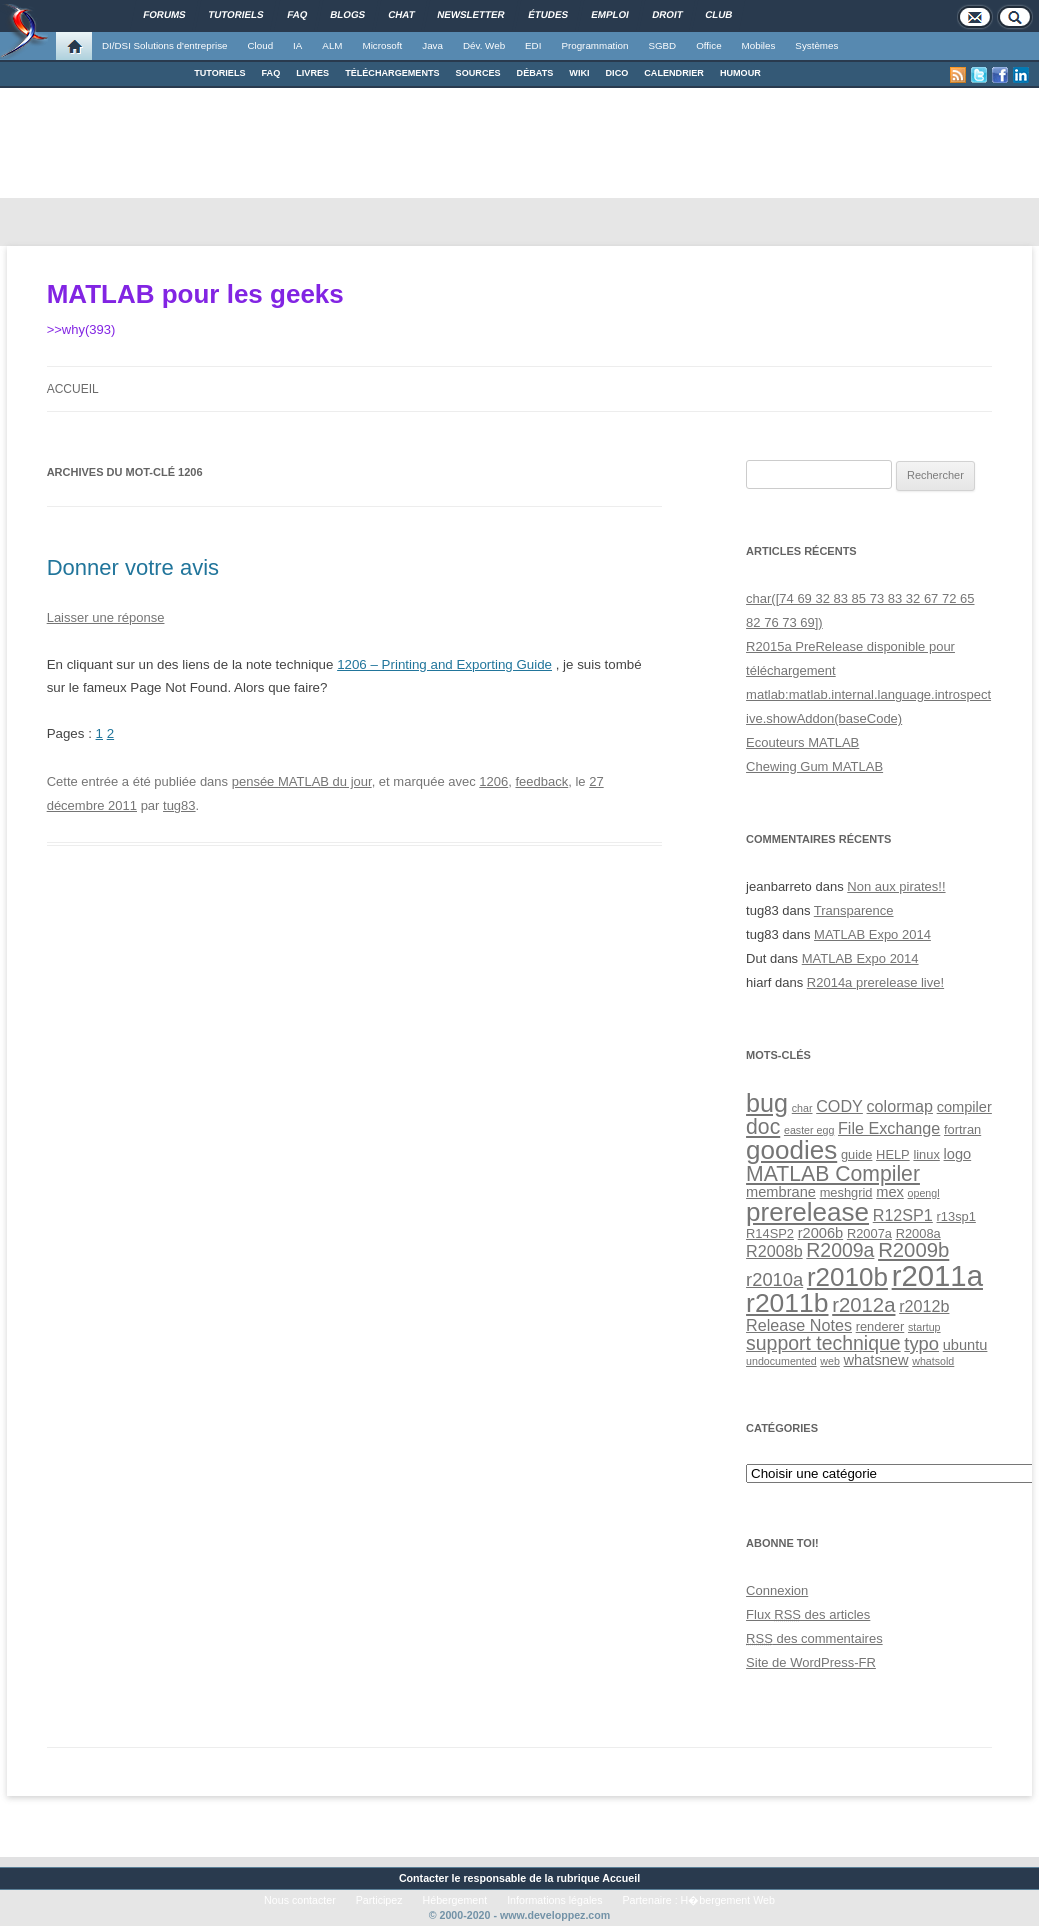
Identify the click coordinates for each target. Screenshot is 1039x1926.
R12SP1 (903, 1215)
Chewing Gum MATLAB (814, 766)
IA (297, 45)
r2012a (863, 1305)
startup (924, 1327)
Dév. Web (484, 45)
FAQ (271, 73)
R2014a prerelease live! (875, 982)
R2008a (918, 1233)
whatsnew (876, 1360)
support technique (823, 1343)
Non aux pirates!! (896, 886)
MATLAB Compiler (833, 1173)
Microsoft (383, 45)
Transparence (854, 910)
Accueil (73, 389)
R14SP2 (770, 1233)
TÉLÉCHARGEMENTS (392, 73)
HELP (893, 1154)
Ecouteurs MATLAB (802, 742)
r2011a (937, 1275)
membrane (781, 1192)
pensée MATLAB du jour (302, 781)
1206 (493, 781)
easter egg (809, 1130)
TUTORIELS (219, 73)
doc (763, 1126)
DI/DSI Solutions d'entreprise (164, 45)
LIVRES (312, 73)
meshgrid (846, 1192)
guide (856, 1154)
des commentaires (814, 1638)
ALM (332, 45)
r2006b (821, 1233)
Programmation (594, 45)
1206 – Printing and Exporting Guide (444, 664)
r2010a (774, 1279)
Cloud (260, 45)
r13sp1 (956, 1216)
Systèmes (816, 45)
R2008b (774, 1251)
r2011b (787, 1303)
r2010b (847, 1277)
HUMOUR (740, 73)
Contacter (424, 1878)
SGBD (662, 45)
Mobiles (759, 45)
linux (926, 1154)
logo (958, 1154)
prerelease (807, 1212)
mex (890, 1192)
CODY (839, 1106)
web (830, 1361)
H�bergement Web (728, 1900)
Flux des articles (808, 1614)
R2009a (840, 1250)
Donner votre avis (133, 567)
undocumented (781, 1361)
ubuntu (965, 1345)
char (802, 1108)
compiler (964, 1107)
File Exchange (889, 1128)
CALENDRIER (674, 73)
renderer (880, 1326)
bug (767, 1103)
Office (708, 45)
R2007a (869, 1233)
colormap (900, 1106)
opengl (924, 1193)
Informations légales (554, 1900)
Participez (379, 1900)
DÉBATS (535, 73)
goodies (791, 1150)
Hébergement (455, 1900)
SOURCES (478, 73)
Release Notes (799, 1325)
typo (921, 1343)
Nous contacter (300, 1900)
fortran (962, 1129)
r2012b (924, 1306)
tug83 (179, 805)
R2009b (913, 1250)
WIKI (579, 73)
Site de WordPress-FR (811, 1662)
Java (432, 45)
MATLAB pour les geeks (195, 294)
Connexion (777, 1590)
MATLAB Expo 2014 (872, 934)
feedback (541, 781)
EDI (533, 45)
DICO (617, 73)
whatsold (933, 1361)
